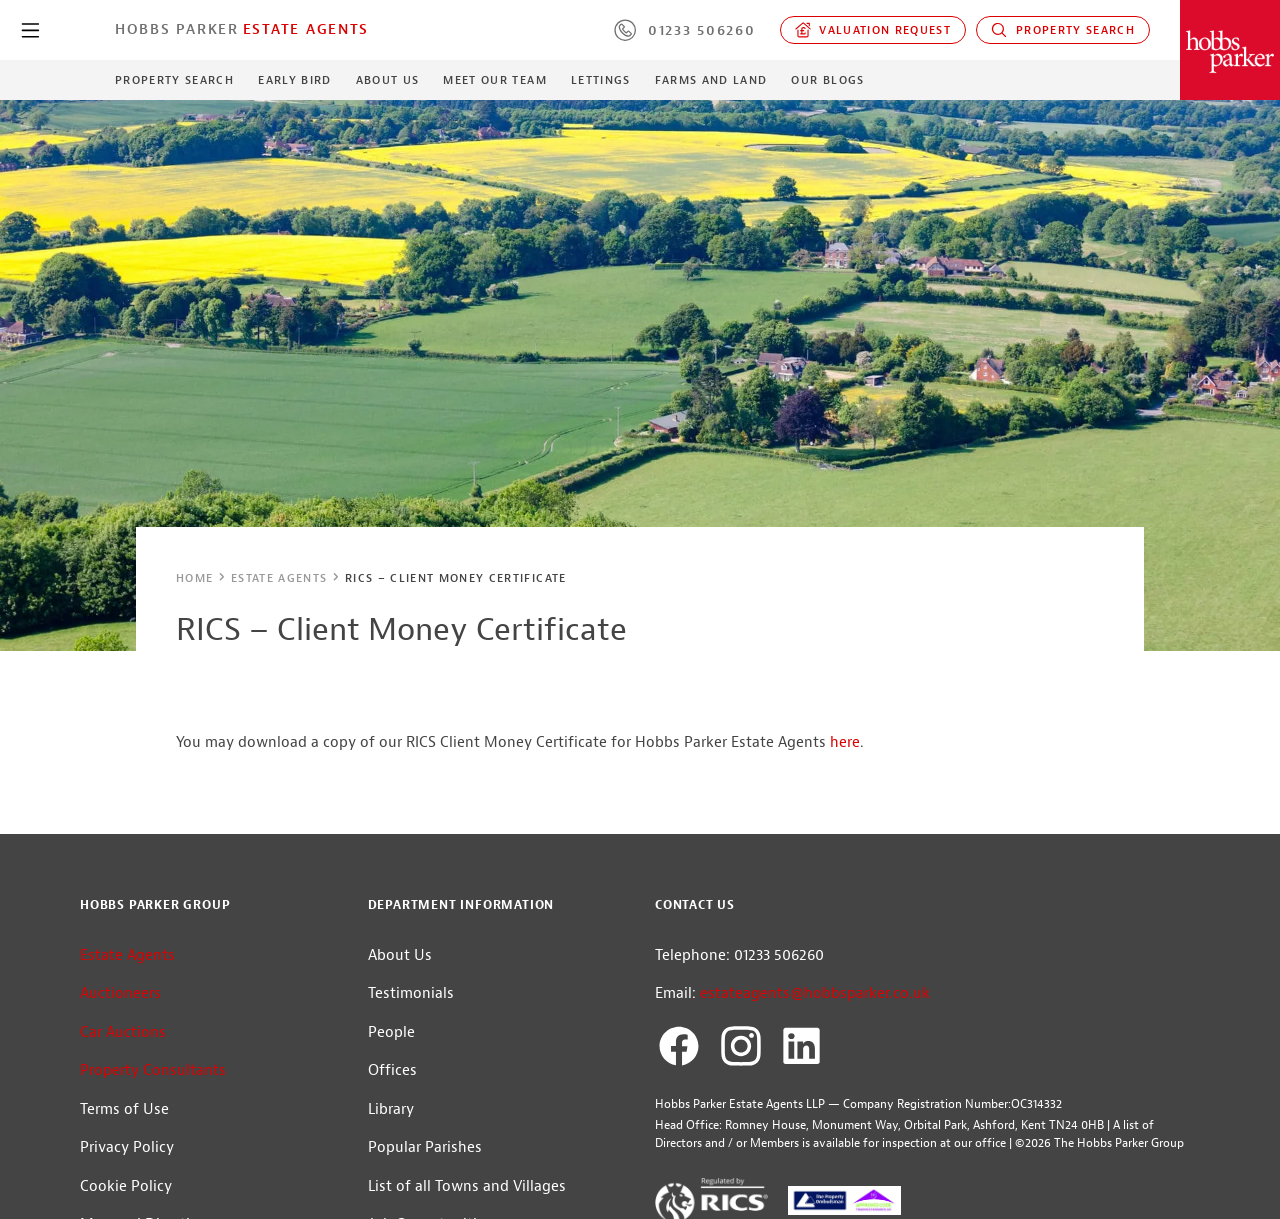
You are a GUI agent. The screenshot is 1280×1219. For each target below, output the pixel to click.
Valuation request (873, 30)
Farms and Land (711, 80)
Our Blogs (827, 80)
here (845, 742)
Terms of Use (124, 1109)
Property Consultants (153, 1070)
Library (391, 1109)
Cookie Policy (126, 1186)
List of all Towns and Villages (467, 1186)
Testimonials (411, 993)
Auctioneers (120, 993)
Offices (392, 1070)
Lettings (601, 80)
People (391, 1032)
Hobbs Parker (177, 29)
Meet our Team (494, 80)
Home (194, 578)
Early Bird (294, 80)
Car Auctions (123, 1032)
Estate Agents (306, 29)
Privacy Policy (127, 1147)
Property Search (1063, 30)
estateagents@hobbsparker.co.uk (815, 993)
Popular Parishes (425, 1147)
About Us (388, 80)
